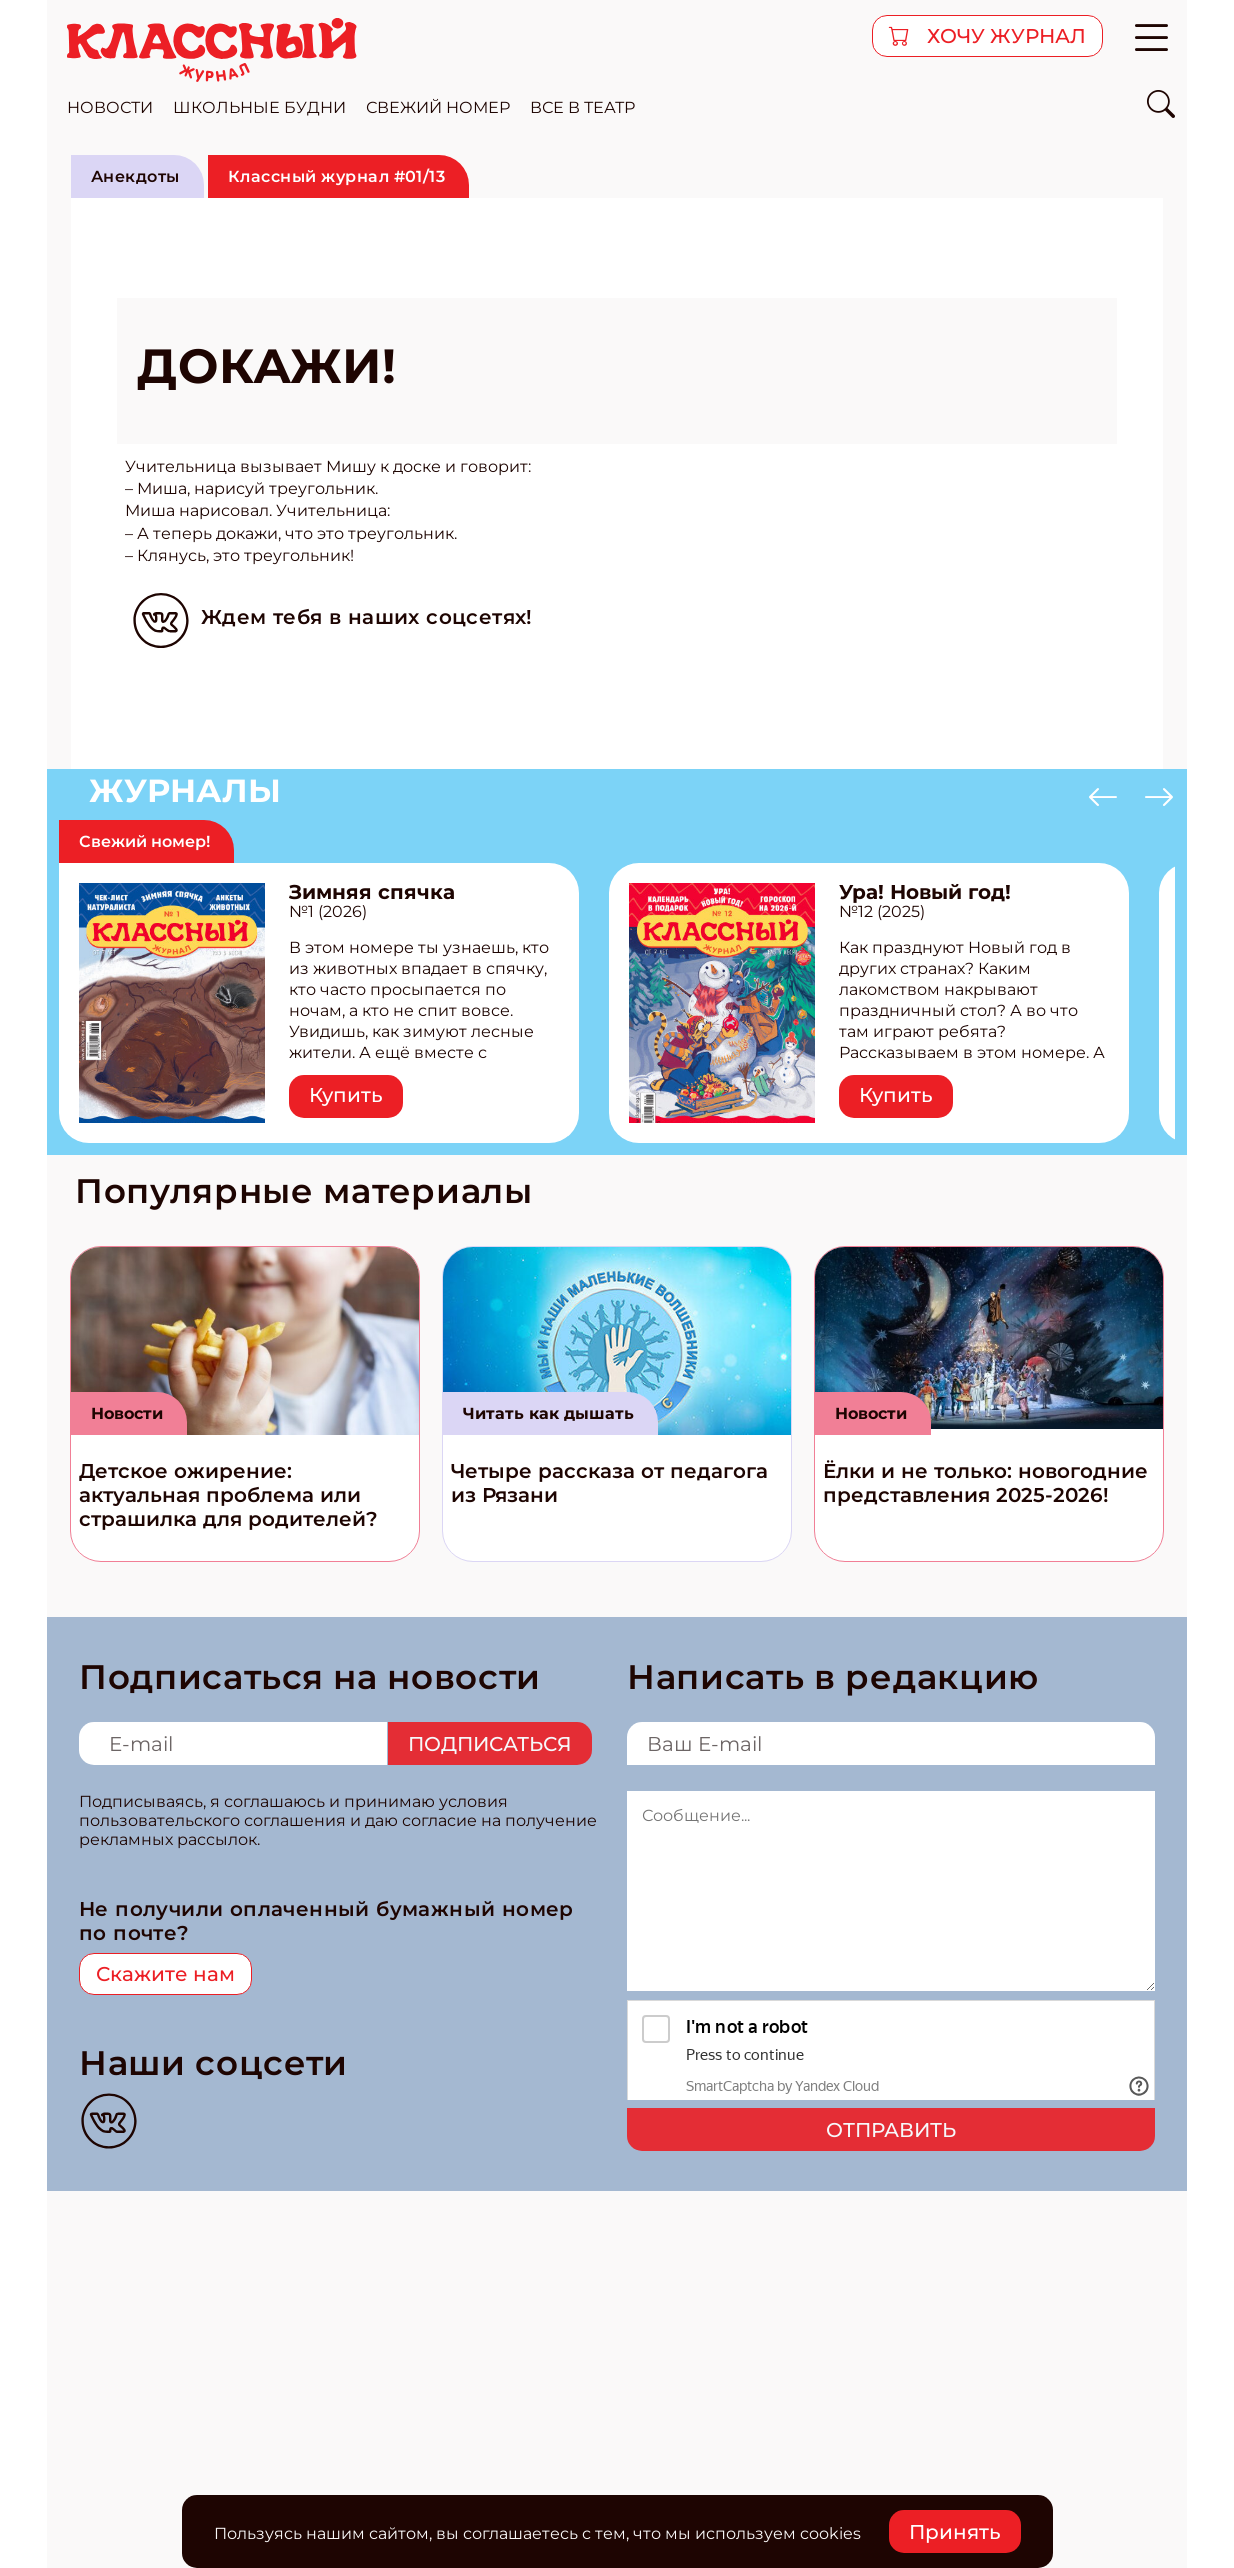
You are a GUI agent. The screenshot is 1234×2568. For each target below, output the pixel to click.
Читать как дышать (548, 1413)
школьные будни (259, 107)
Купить (346, 1095)
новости (110, 107)
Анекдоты (135, 176)
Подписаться (490, 1744)
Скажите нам (165, 1974)
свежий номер (438, 107)
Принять (955, 2532)
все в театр (582, 107)
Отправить (891, 2130)
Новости (127, 1413)
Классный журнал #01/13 (337, 176)
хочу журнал (1004, 36)
